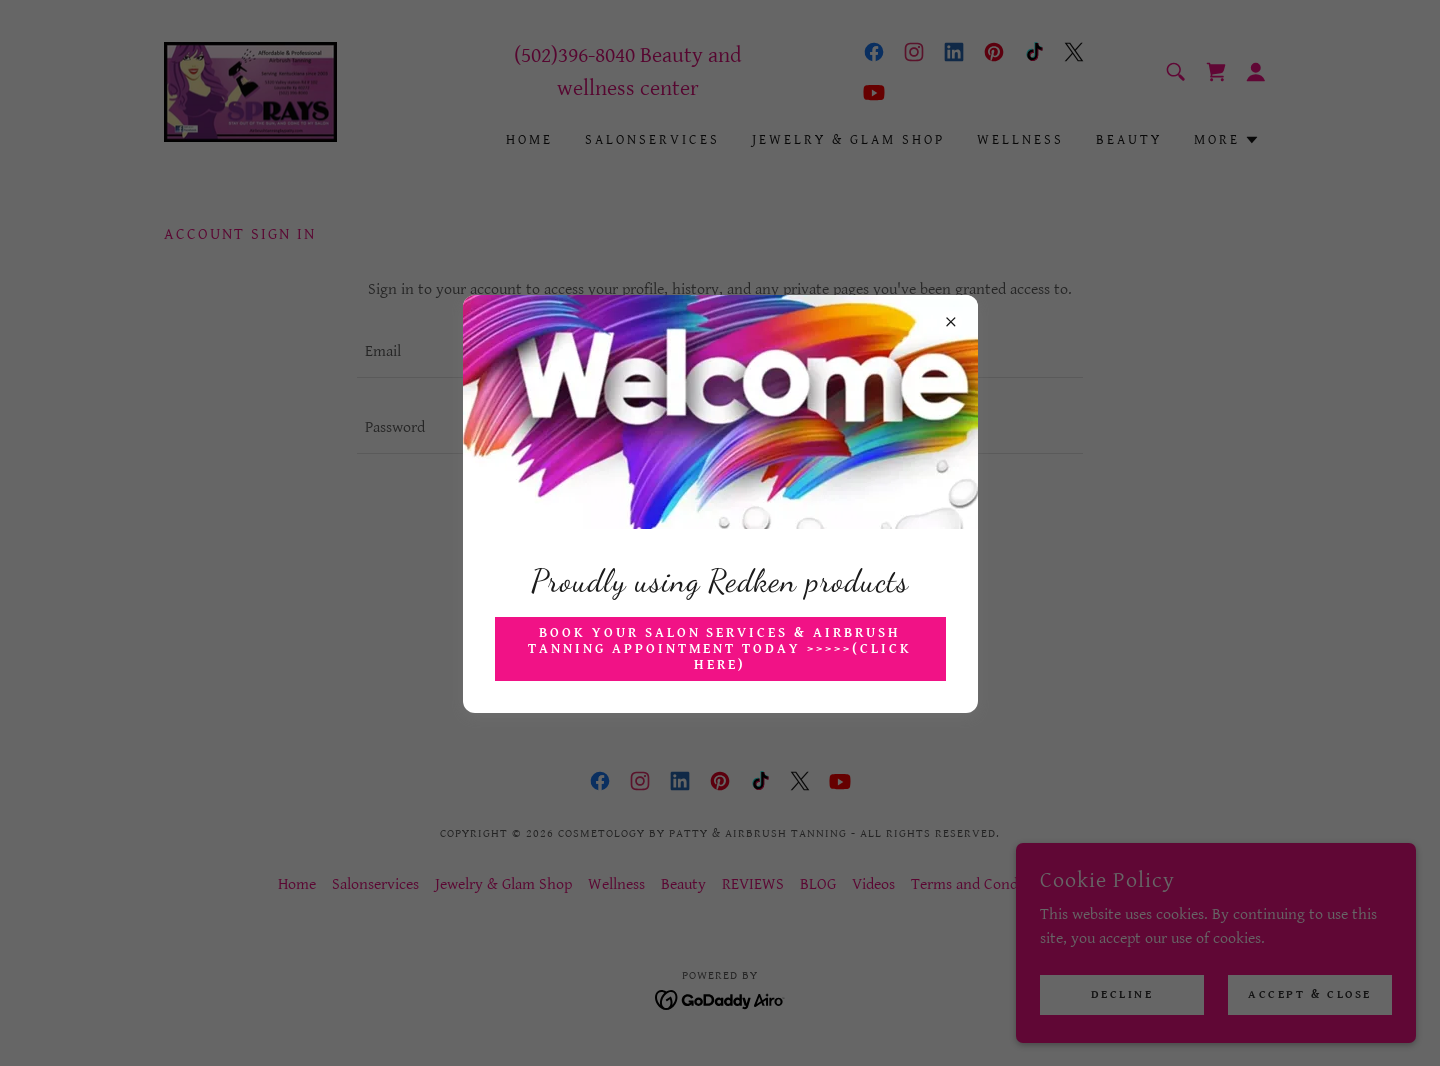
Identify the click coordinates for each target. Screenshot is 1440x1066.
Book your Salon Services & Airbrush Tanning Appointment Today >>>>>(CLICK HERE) (720, 649)
